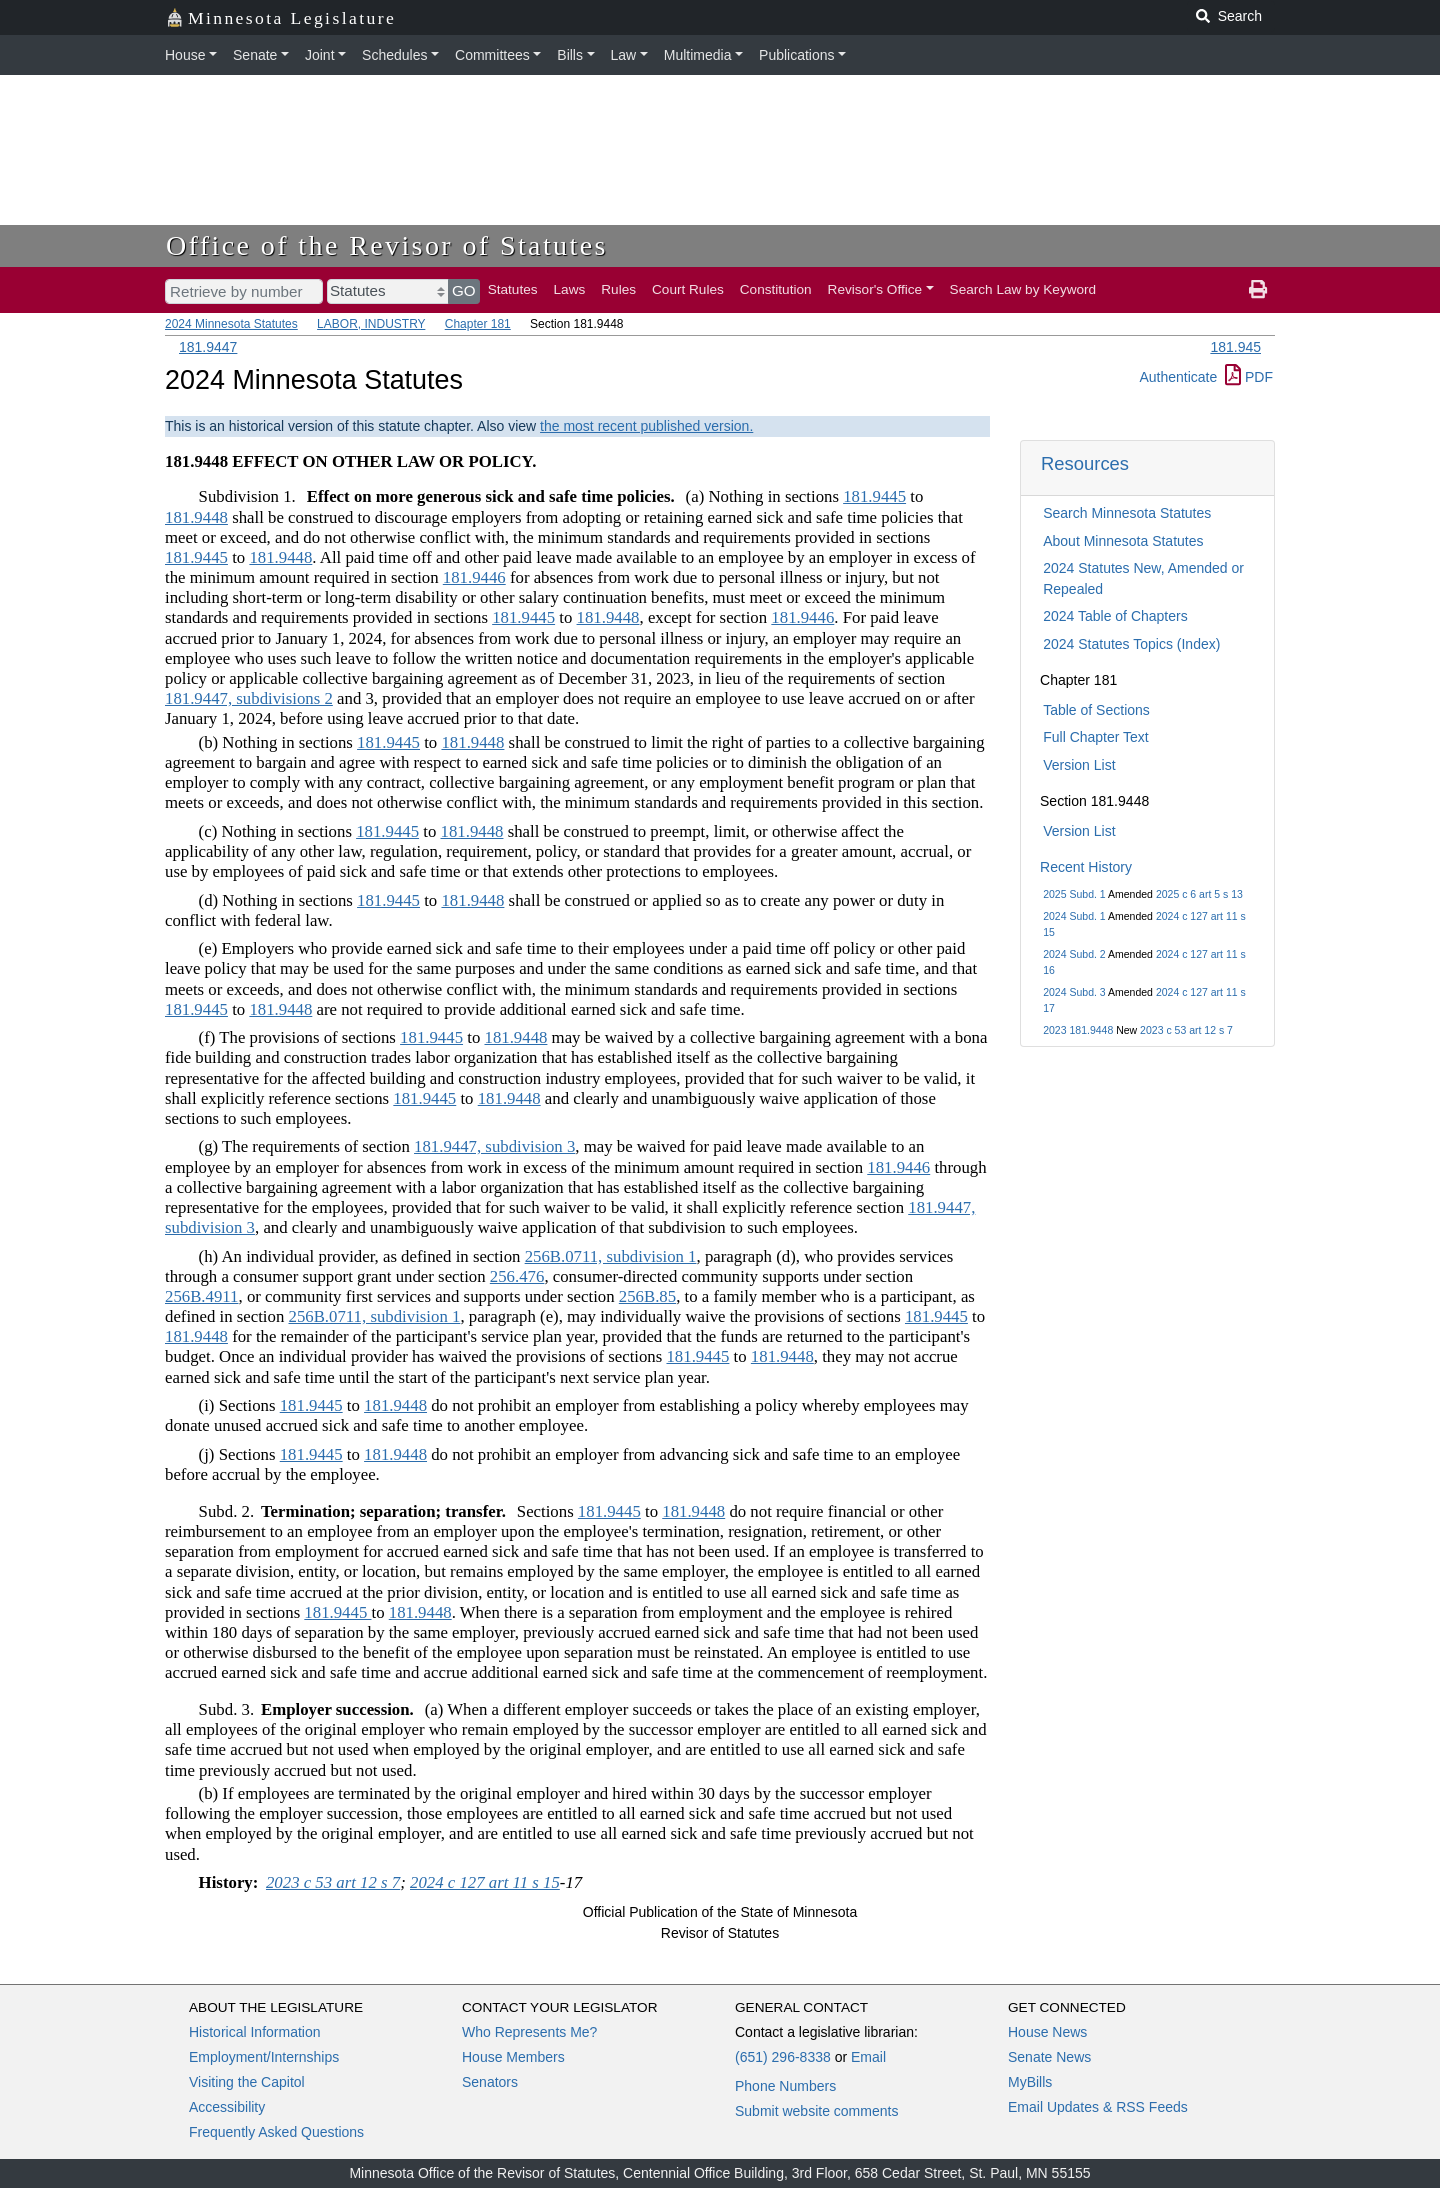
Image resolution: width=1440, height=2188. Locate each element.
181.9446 (474, 577)
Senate (255, 55)
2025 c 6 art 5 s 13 (1199, 894)
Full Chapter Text (1096, 737)
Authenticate (1178, 377)
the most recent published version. (646, 426)
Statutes (513, 289)
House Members (513, 2057)
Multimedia (698, 55)
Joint (320, 55)
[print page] (1258, 290)
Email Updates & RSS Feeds (1098, 2107)
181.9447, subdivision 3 (494, 1146)
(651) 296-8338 (783, 2057)
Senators (490, 2082)
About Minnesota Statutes (1123, 541)
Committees (492, 55)
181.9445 (874, 496)
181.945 (1235, 347)
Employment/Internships (264, 2057)
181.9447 (208, 347)
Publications (797, 55)
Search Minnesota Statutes (1127, 513)
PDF (1249, 377)
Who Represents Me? (529, 2032)
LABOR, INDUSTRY (371, 324)
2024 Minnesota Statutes (231, 324)
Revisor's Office (875, 289)
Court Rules (688, 289)
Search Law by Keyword (1023, 289)
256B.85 (647, 1296)
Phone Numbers (785, 2086)
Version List (1079, 765)
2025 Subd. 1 (1074, 894)
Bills (570, 55)
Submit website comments (816, 2111)
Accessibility (227, 2107)
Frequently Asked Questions (276, 2132)
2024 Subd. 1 (1074, 916)
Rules (618, 289)
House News (1047, 2032)
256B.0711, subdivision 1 (611, 1256)
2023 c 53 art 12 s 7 (1186, 1030)
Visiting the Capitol (247, 2082)
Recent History (1086, 867)
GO (464, 290)
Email (868, 2057)
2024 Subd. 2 (1074, 954)
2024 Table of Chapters (1115, 616)
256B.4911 (202, 1296)
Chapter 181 (478, 324)
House (185, 55)
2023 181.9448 (1078, 1030)
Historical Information (255, 2032)
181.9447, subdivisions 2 (249, 698)
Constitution (776, 289)
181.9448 (196, 517)
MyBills (1030, 2082)
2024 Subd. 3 (1074, 992)
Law (624, 55)
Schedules (394, 55)
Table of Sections (1096, 710)
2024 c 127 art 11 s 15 (485, 1882)
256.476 (517, 1276)
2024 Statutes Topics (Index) (1131, 644)
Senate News (1049, 2057)
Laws (570, 289)
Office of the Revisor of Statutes (387, 245)
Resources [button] (1085, 463)
